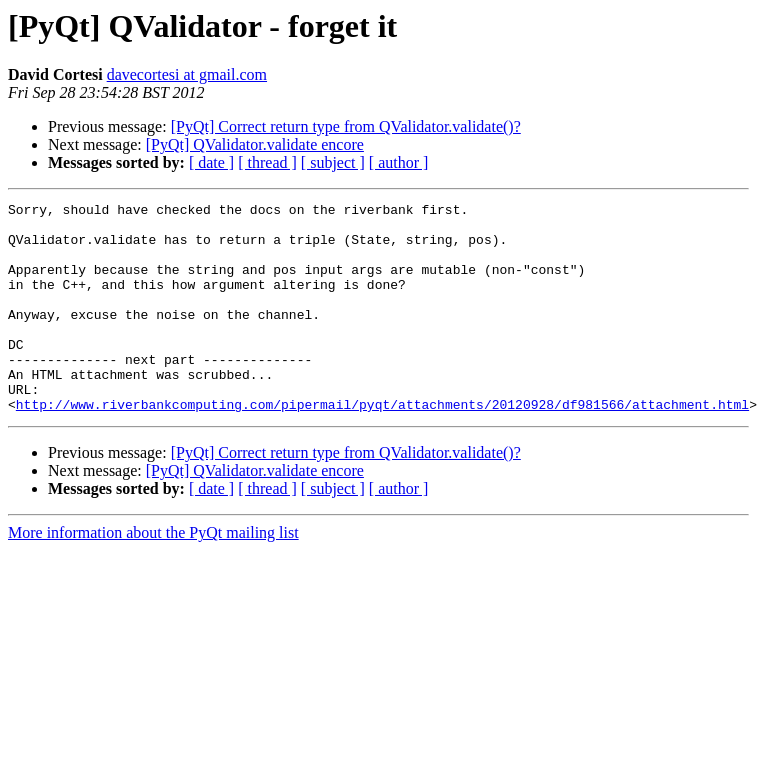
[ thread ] (267, 162)
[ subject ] (333, 162)
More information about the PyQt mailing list (153, 574)
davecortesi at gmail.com (187, 74)
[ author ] (399, 162)
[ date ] (211, 162)
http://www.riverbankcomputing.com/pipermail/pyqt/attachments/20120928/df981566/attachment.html (382, 446)
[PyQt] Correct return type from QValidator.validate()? (346, 126)
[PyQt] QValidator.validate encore (255, 144)
